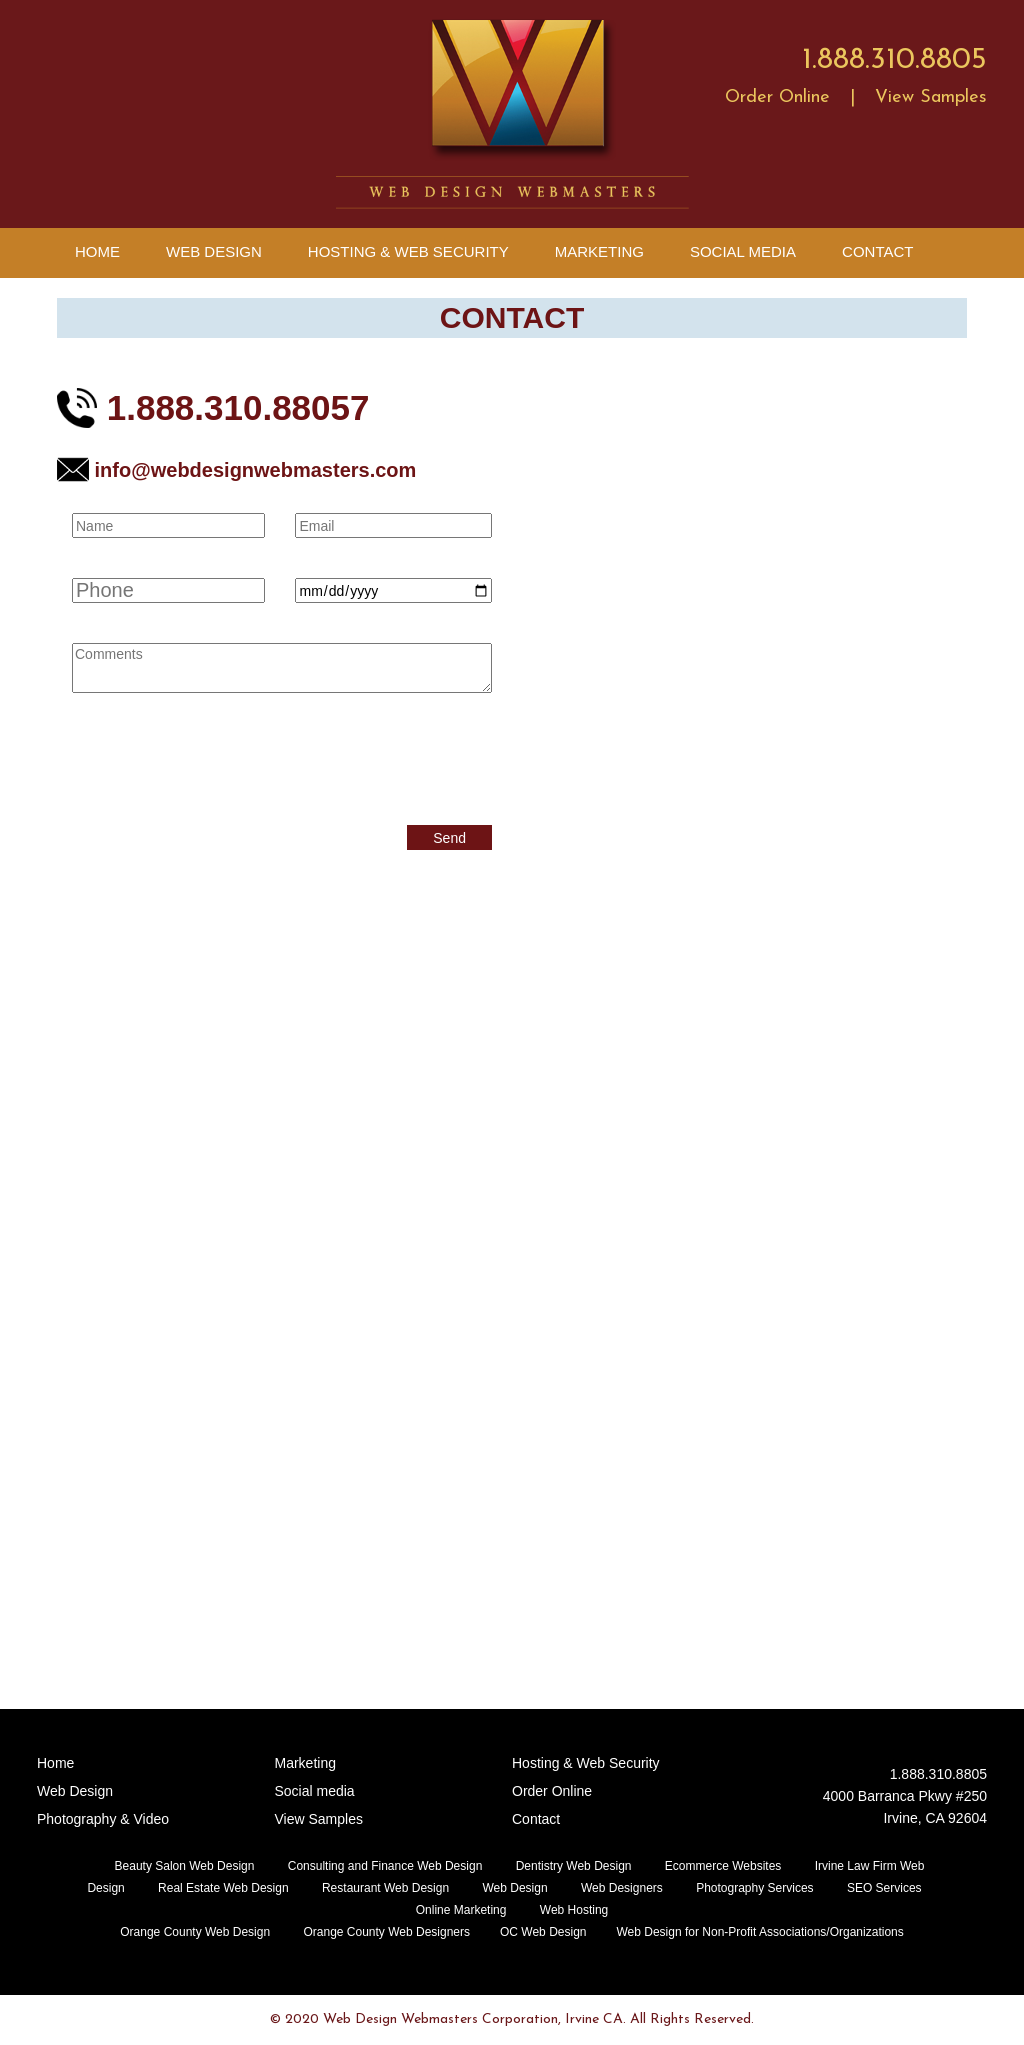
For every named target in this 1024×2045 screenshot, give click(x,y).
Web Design (214, 251)
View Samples (931, 97)
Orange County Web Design (195, 1932)
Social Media (743, 251)
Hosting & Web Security (408, 251)
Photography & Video (103, 1819)
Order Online (777, 97)
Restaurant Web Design (385, 1888)
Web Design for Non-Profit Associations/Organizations (759, 1932)
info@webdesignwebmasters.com (236, 470)
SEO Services (884, 1888)
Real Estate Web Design (223, 1888)
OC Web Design (543, 1932)
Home (97, 251)
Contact (877, 251)
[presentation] (224, 756)
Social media (315, 1791)
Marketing (599, 251)
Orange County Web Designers (386, 1932)
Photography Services (754, 1888)
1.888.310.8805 (894, 60)
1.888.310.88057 (213, 407)
